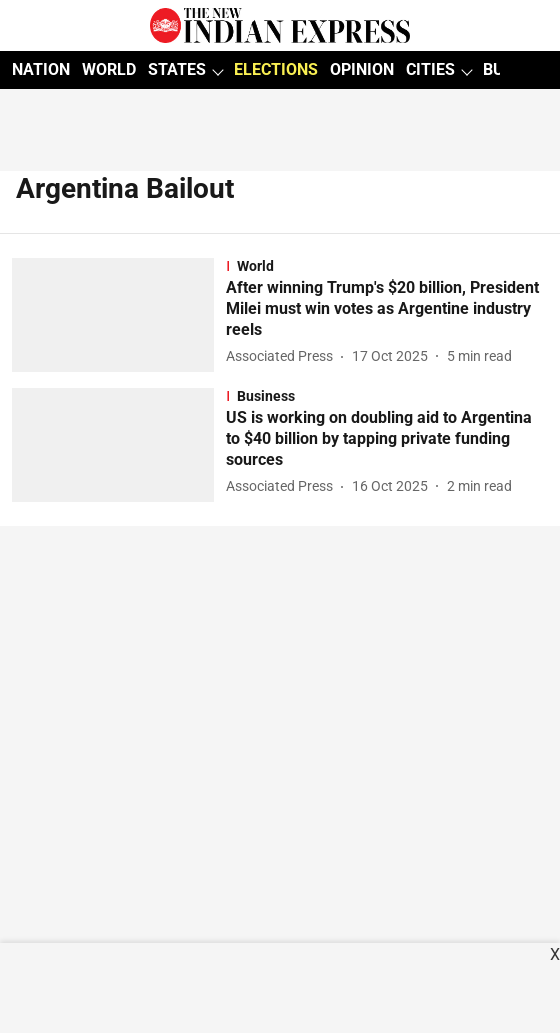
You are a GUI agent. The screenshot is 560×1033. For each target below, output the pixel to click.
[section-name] (387, 266)
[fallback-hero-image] (119, 315)
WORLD (109, 69)
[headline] (387, 309)
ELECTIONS (276, 69)
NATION (41, 69)
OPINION (362, 69)
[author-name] (283, 356)
